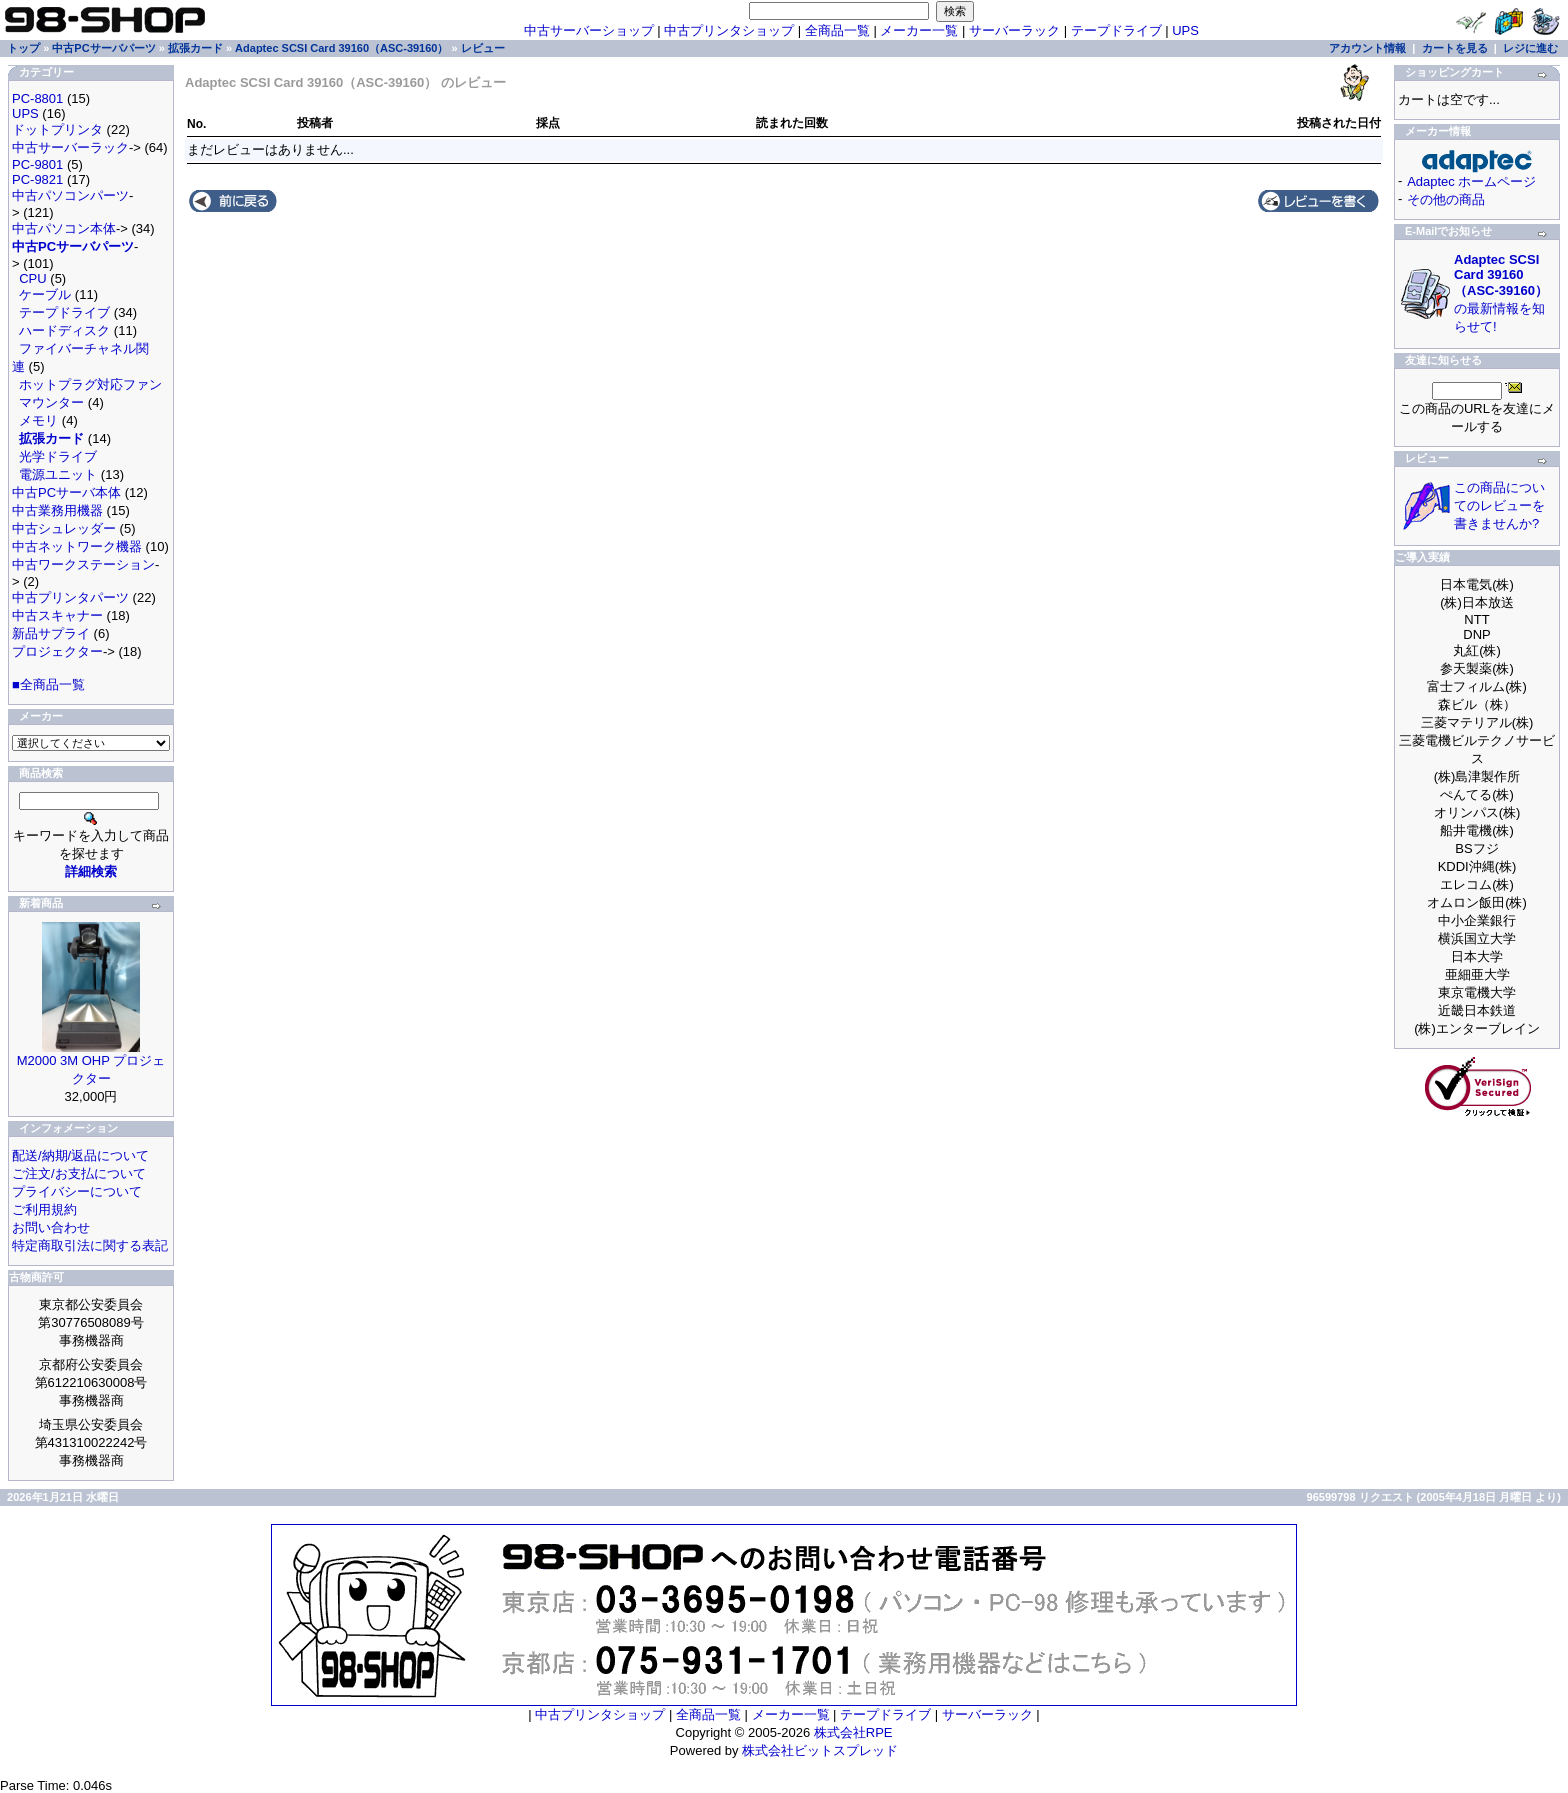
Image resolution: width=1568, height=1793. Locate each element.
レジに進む (1530, 48)
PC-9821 (37, 179)
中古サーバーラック (70, 147)
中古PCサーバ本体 (66, 492)
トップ (23, 48)
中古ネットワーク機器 (77, 546)
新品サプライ (51, 633)
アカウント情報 (1367, 48)
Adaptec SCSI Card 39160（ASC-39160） (341, 48)
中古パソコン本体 (64, 228)
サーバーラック (1014, 30)
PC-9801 (37, 164)
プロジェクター (57, 651)
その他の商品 (1446, 199)
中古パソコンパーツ (70, 195)
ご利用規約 (44, 1209)
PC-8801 (37, 98)
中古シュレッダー (64, 528)
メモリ (38, 420)
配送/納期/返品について (80, 1155)
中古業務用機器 (57, 510)
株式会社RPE (853, 1732)
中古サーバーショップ (589, 30)
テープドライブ (1116, 30)
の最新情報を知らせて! (1501, 293)
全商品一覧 (837, 30)
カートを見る (1455, 48)
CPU (32, 278)
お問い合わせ (51, 1227)
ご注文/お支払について (79, 1173)
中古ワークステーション (83, 564)
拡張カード (195, 48)
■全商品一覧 (48, 684)
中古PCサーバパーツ (103, 48)
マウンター (51, 402)
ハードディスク (64, 330)
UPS (1185, 30)
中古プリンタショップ (729, 30)
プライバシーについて (77, 1191)
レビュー (483, 48)
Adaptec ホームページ (1471, 181)
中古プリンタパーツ (70, 597)
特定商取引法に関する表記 (90, 1245)
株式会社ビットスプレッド (820, 1750)
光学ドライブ (58, 456)
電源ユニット (58, 474)
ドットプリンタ (57, 129)
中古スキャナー (57, 615)
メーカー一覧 (919, 30)
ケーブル (45, 294)
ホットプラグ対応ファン (90, 384)
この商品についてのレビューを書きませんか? (1499, 505)
